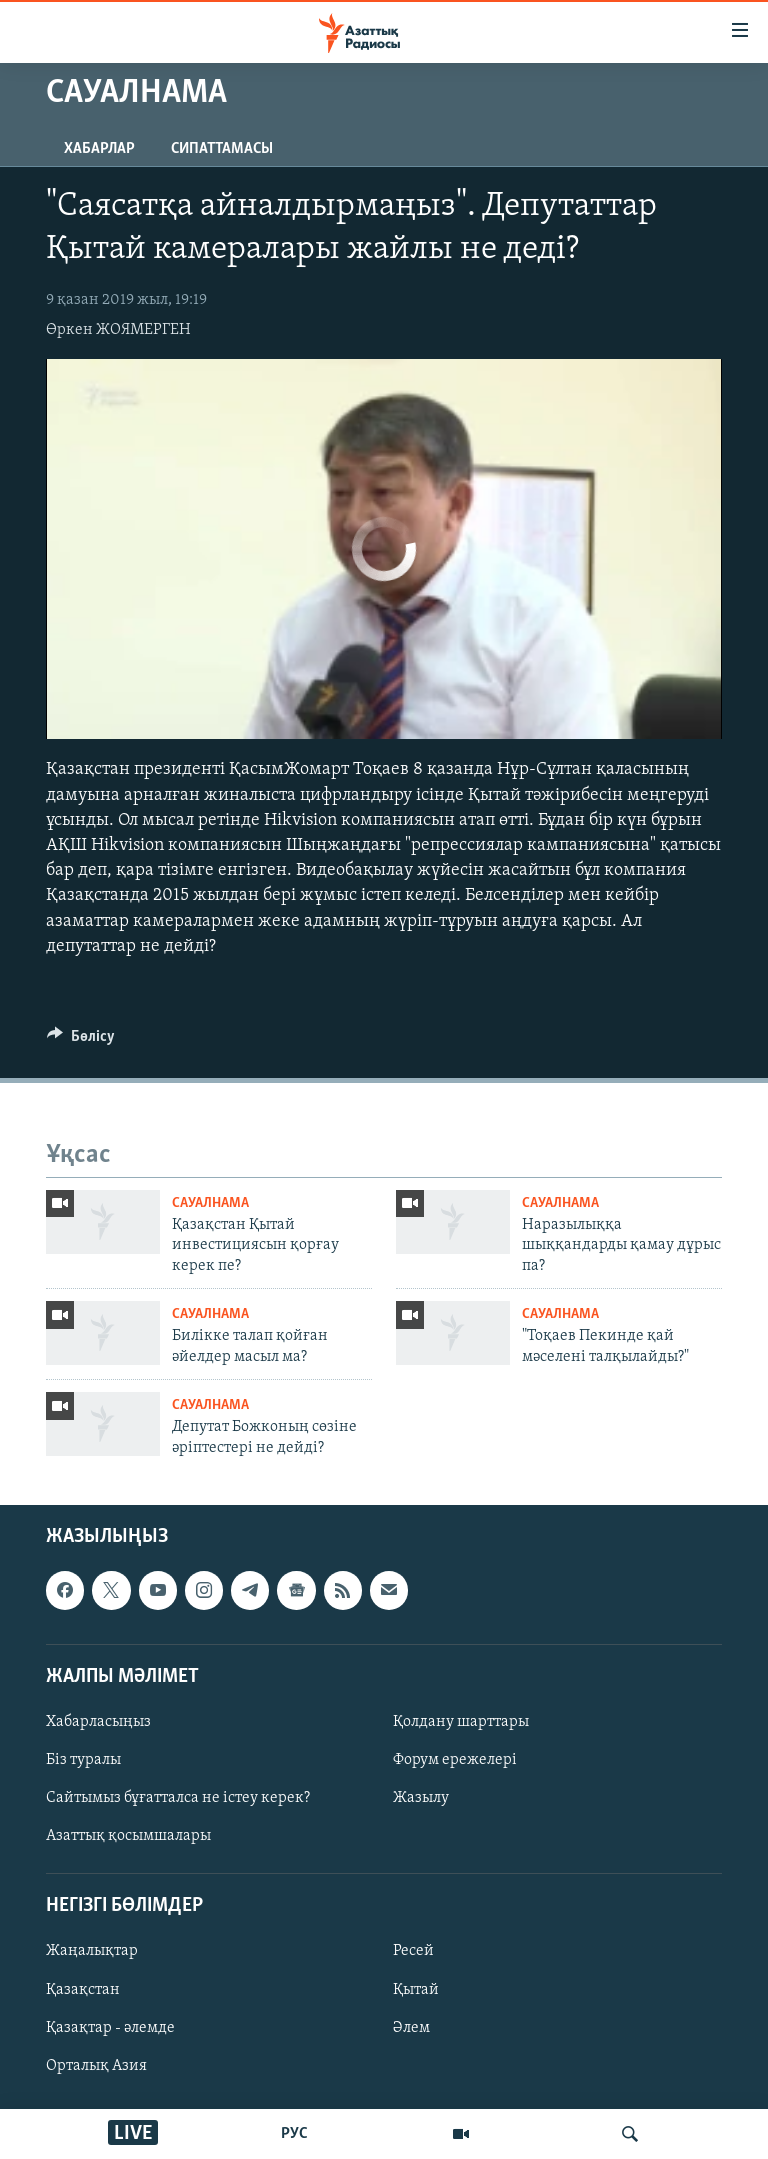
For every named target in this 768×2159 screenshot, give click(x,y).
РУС (294, 2134)
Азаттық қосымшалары (128, 1836)
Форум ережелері (455, 1760)
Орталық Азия (96, 2066)
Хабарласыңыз (98, 1722)
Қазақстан (83, 1990)
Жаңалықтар (92, 1952)
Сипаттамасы (222, 149)
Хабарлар (99, 149)
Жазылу (421, 1798)
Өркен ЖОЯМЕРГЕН (118, 330)
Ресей (413, 1952)
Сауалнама (210, 1203)
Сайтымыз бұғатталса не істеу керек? (178, 1798)
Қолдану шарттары (461, 1722)
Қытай (416, 1990)
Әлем (411, 2028)
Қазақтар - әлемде (110, 2028)
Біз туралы (83, 1760)
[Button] (81, 1041)
